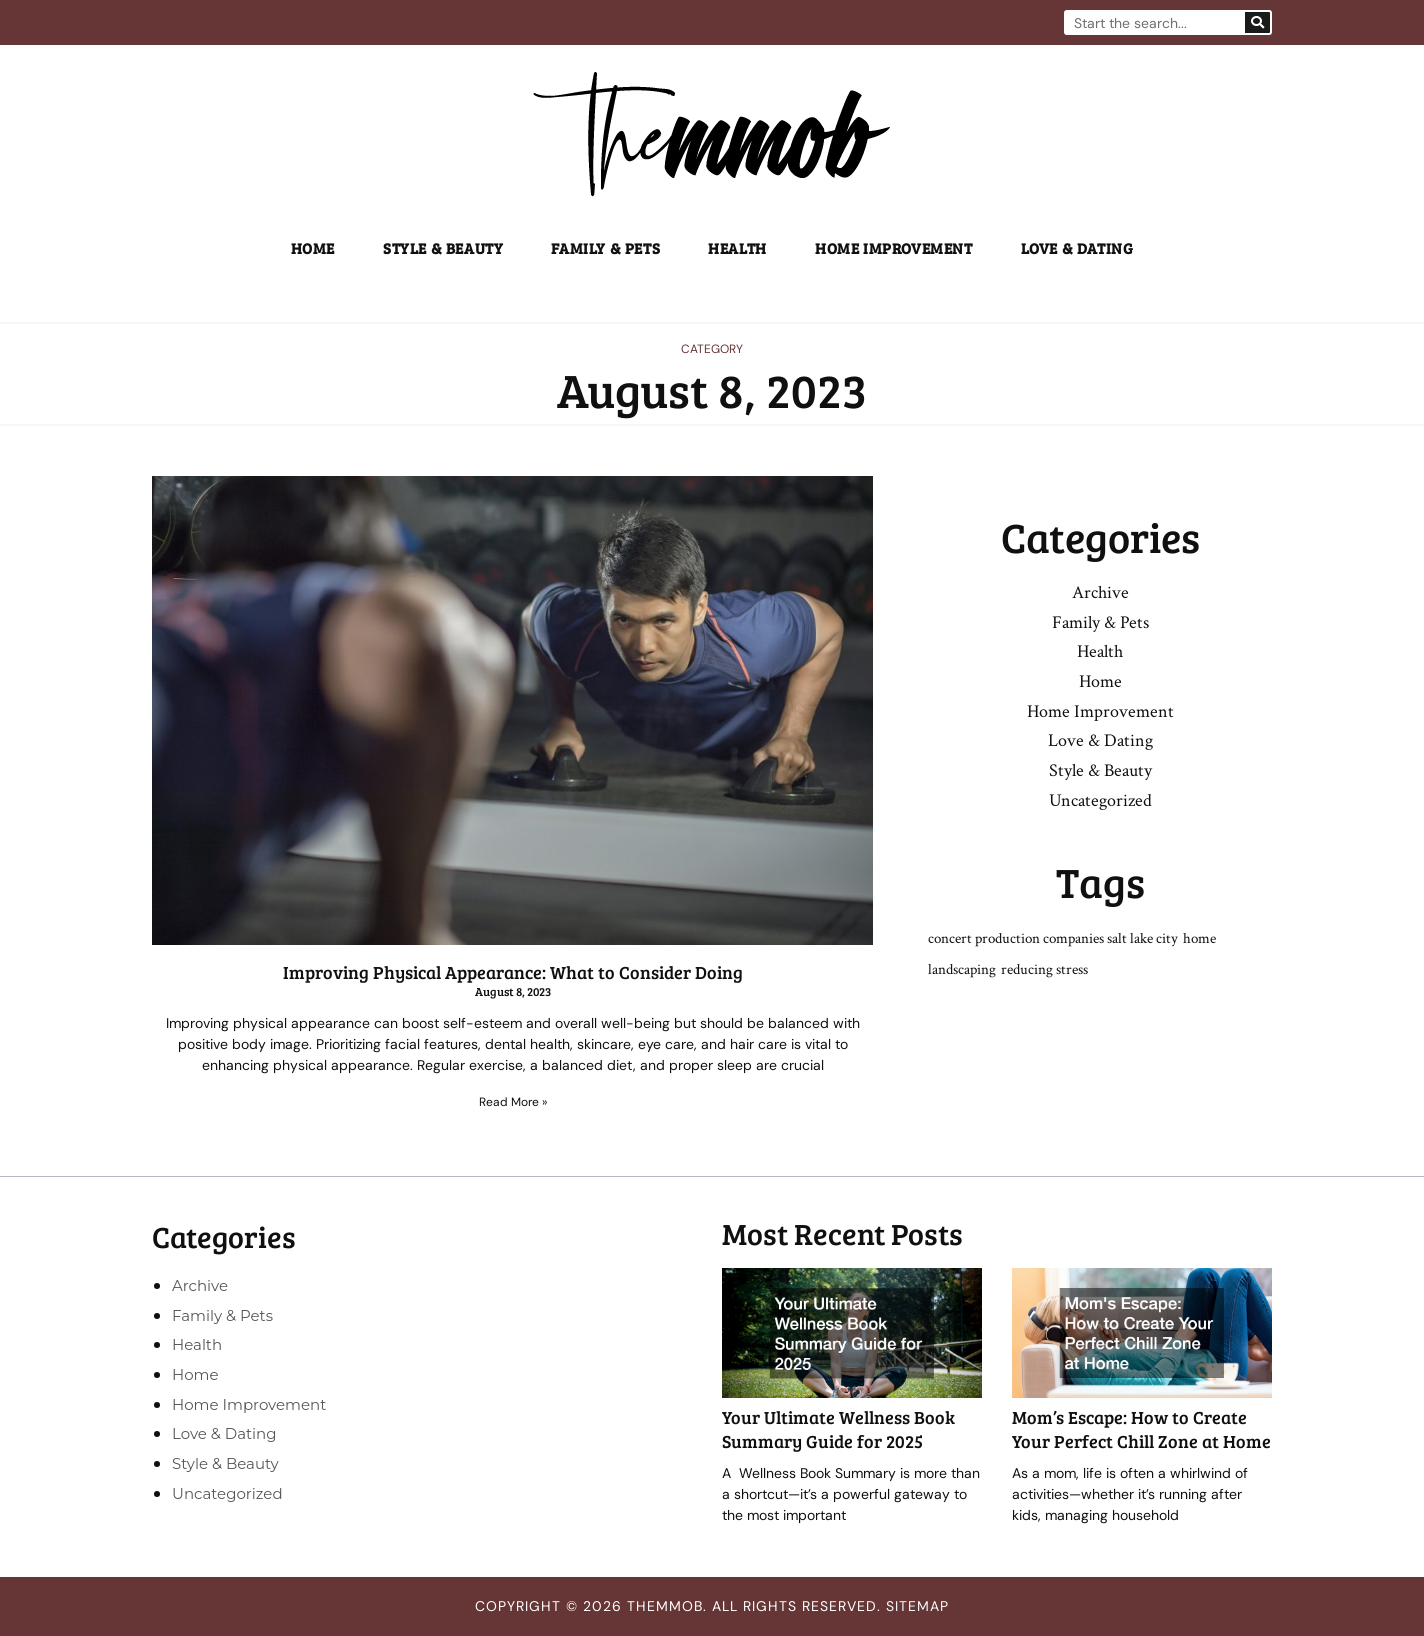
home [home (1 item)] (1199, 940)
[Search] (1257, 22)
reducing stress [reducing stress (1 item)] (1044, 971)
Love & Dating (1077, 248)
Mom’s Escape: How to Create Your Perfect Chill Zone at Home (1141, 1429)
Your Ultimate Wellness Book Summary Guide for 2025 (838, 1429)
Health (737, 248)
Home (313, 248)
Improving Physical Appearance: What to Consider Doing (513, 972)
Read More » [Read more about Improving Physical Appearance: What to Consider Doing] (513, 1102)
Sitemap (917, 1607)
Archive (1100, 592)
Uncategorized (1100, 801)
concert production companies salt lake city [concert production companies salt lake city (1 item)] (1053, 940)
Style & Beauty (443, 248)
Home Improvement (894, 248)
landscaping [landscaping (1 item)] (962, 971)
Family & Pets (605, 248)
